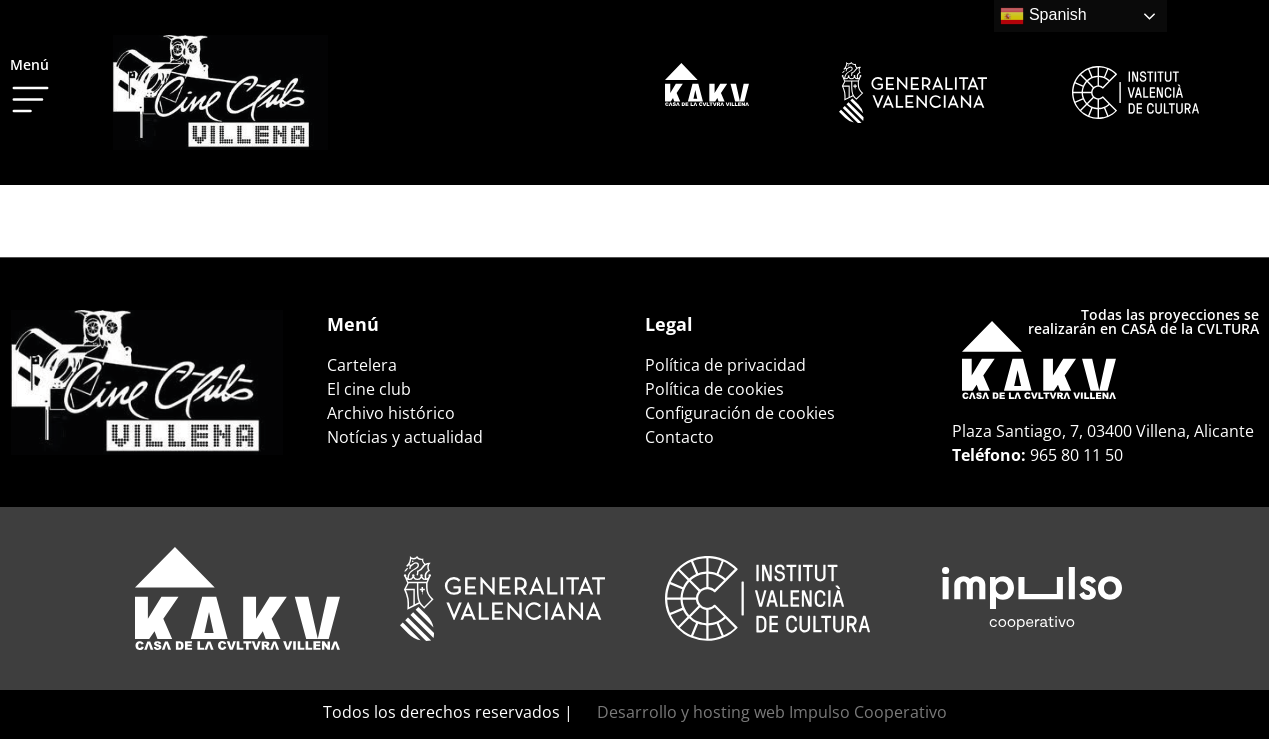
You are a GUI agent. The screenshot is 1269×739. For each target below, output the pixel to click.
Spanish (1043, 16)
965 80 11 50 (1076, 455)
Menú (29, 64)
